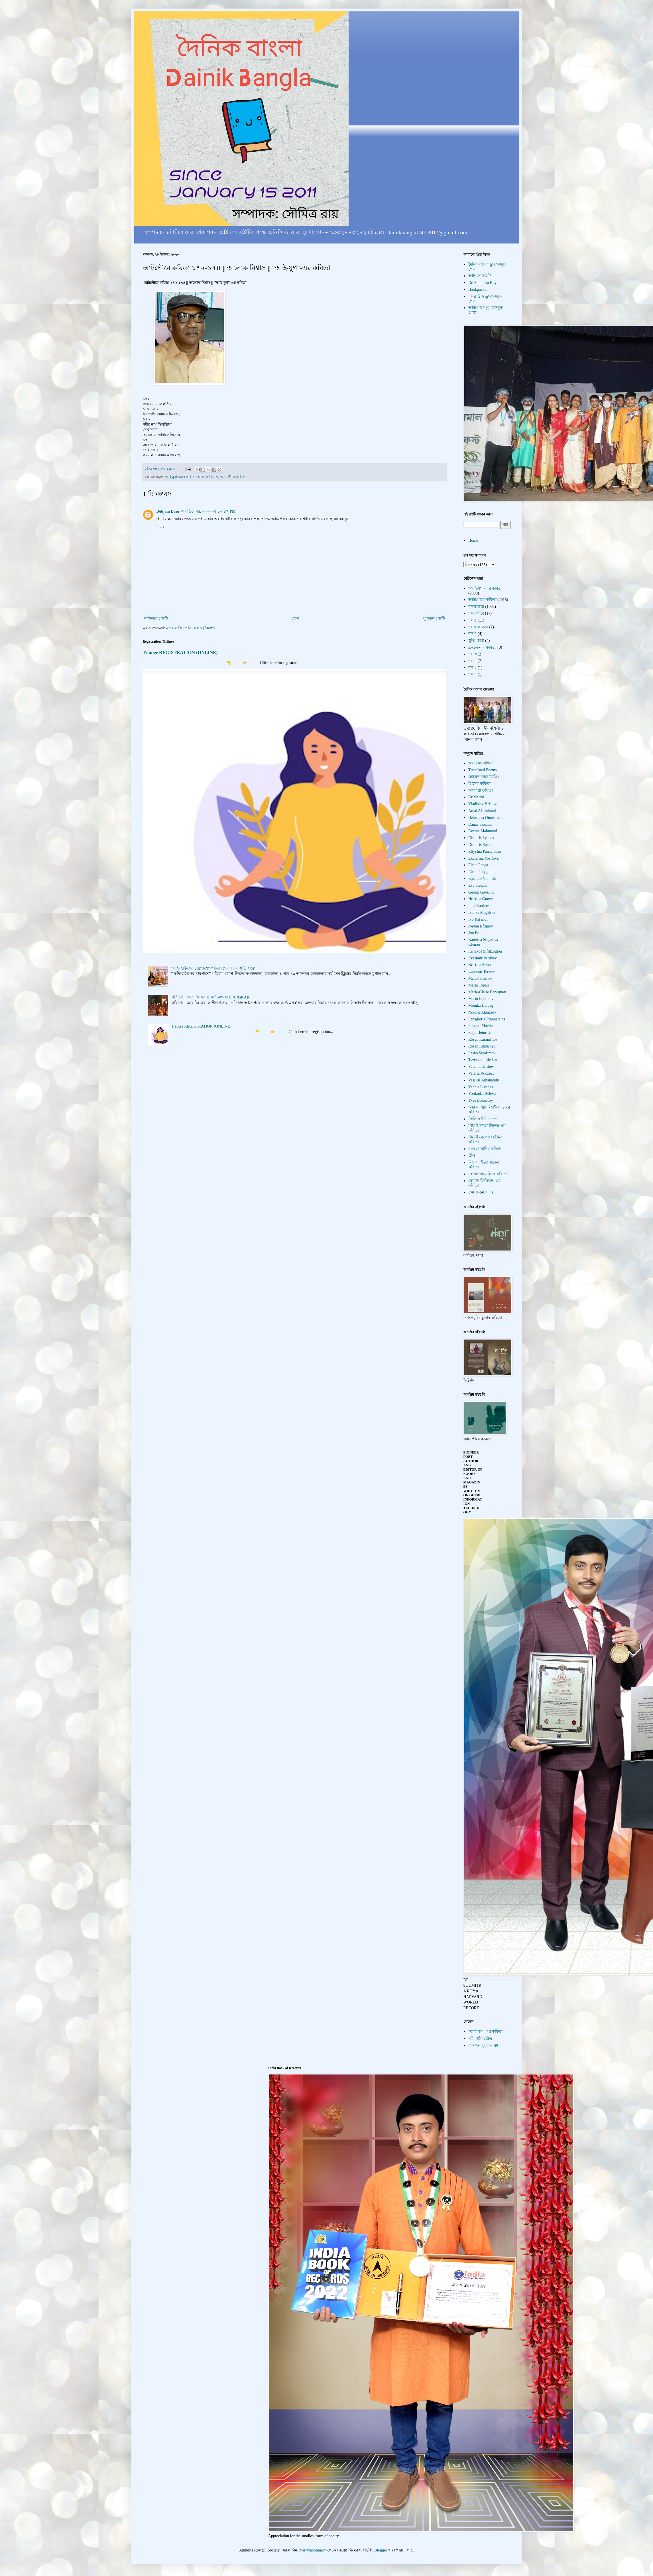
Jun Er (473, 933)
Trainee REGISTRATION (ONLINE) (180, 652)
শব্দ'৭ (472, 661)
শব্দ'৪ (472, 634)
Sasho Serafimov (481, 1053)
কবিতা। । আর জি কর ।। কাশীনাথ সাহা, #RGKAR (210, 997)
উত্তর (160, 527)
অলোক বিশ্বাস (207, 477)
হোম (295, 618)
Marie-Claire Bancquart (487, 992)
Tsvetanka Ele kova (483, 1059)
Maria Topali (478, 985)
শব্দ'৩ (472, 654)
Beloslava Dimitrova (484, 817)
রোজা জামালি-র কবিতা (487, 1174)
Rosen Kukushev (481, 1046)
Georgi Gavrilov (481, 892)
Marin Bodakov (480, 998)
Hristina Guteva (481, 899)
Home (473, 540)
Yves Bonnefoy (480, 1100)
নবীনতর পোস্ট (156, 618)
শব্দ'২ (472, 674)
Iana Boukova (479, 906)
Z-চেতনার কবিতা (482, 647)
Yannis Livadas (480, 1087)
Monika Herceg (480, 1005)
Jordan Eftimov (480, 926)
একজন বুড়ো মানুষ (483, 2045)
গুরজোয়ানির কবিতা (484, 1149)
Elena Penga (478, 865)
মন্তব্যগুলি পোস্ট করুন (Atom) (190, 628)
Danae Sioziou (480, 824)
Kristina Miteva (480, 965)
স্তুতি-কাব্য (476, 640)
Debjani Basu (168, 511)
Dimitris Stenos (480, 845)
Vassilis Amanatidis (484, 1080)
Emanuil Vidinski (482, 878)
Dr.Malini (476, 797)
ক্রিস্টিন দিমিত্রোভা (482, 1119)
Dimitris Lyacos (481, 838)
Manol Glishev (480, 978)
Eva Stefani (477, 885)
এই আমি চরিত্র (480, 2038)
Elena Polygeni (480, 872)
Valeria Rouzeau (481, 1073)
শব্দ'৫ (472, 620)
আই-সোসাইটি (479, 276)
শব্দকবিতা (476, 613)
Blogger (380, 2550)
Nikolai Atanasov (482, 1012)
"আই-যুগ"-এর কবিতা (180, 477)
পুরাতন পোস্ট (434, 618)
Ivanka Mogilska (481, 912)
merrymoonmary (312, 2550)
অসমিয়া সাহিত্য (480, 763)
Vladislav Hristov (482, 804)
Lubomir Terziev (481, 971)
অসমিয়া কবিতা (480, 790)
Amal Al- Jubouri (482, 811)
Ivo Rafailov (478, 919)
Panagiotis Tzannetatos (486, 1019)
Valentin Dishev (481, 1066)
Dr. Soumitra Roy (482, 283)
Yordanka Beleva (482, 1093)
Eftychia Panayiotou (484, 851)
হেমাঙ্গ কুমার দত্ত (480, 1192)
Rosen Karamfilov (483, 1039)
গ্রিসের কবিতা (479, 783)
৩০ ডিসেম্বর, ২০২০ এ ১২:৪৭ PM (208, 511)
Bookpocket (478, 289)
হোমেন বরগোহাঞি (483, 777)
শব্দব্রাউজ (476, 606)
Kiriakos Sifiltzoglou (485, 951)
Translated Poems (482, 770)
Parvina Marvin (480, 1026)
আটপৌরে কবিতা (232, 477)
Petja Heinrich (479, 1032)
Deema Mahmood (482, 831)
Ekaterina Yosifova (483, 858)
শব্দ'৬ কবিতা (478, 627)
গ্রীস (471, 1155)
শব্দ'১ (472, 667)
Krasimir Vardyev (482, 958)
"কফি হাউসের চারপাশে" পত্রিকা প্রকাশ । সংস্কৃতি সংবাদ (214, 968)
